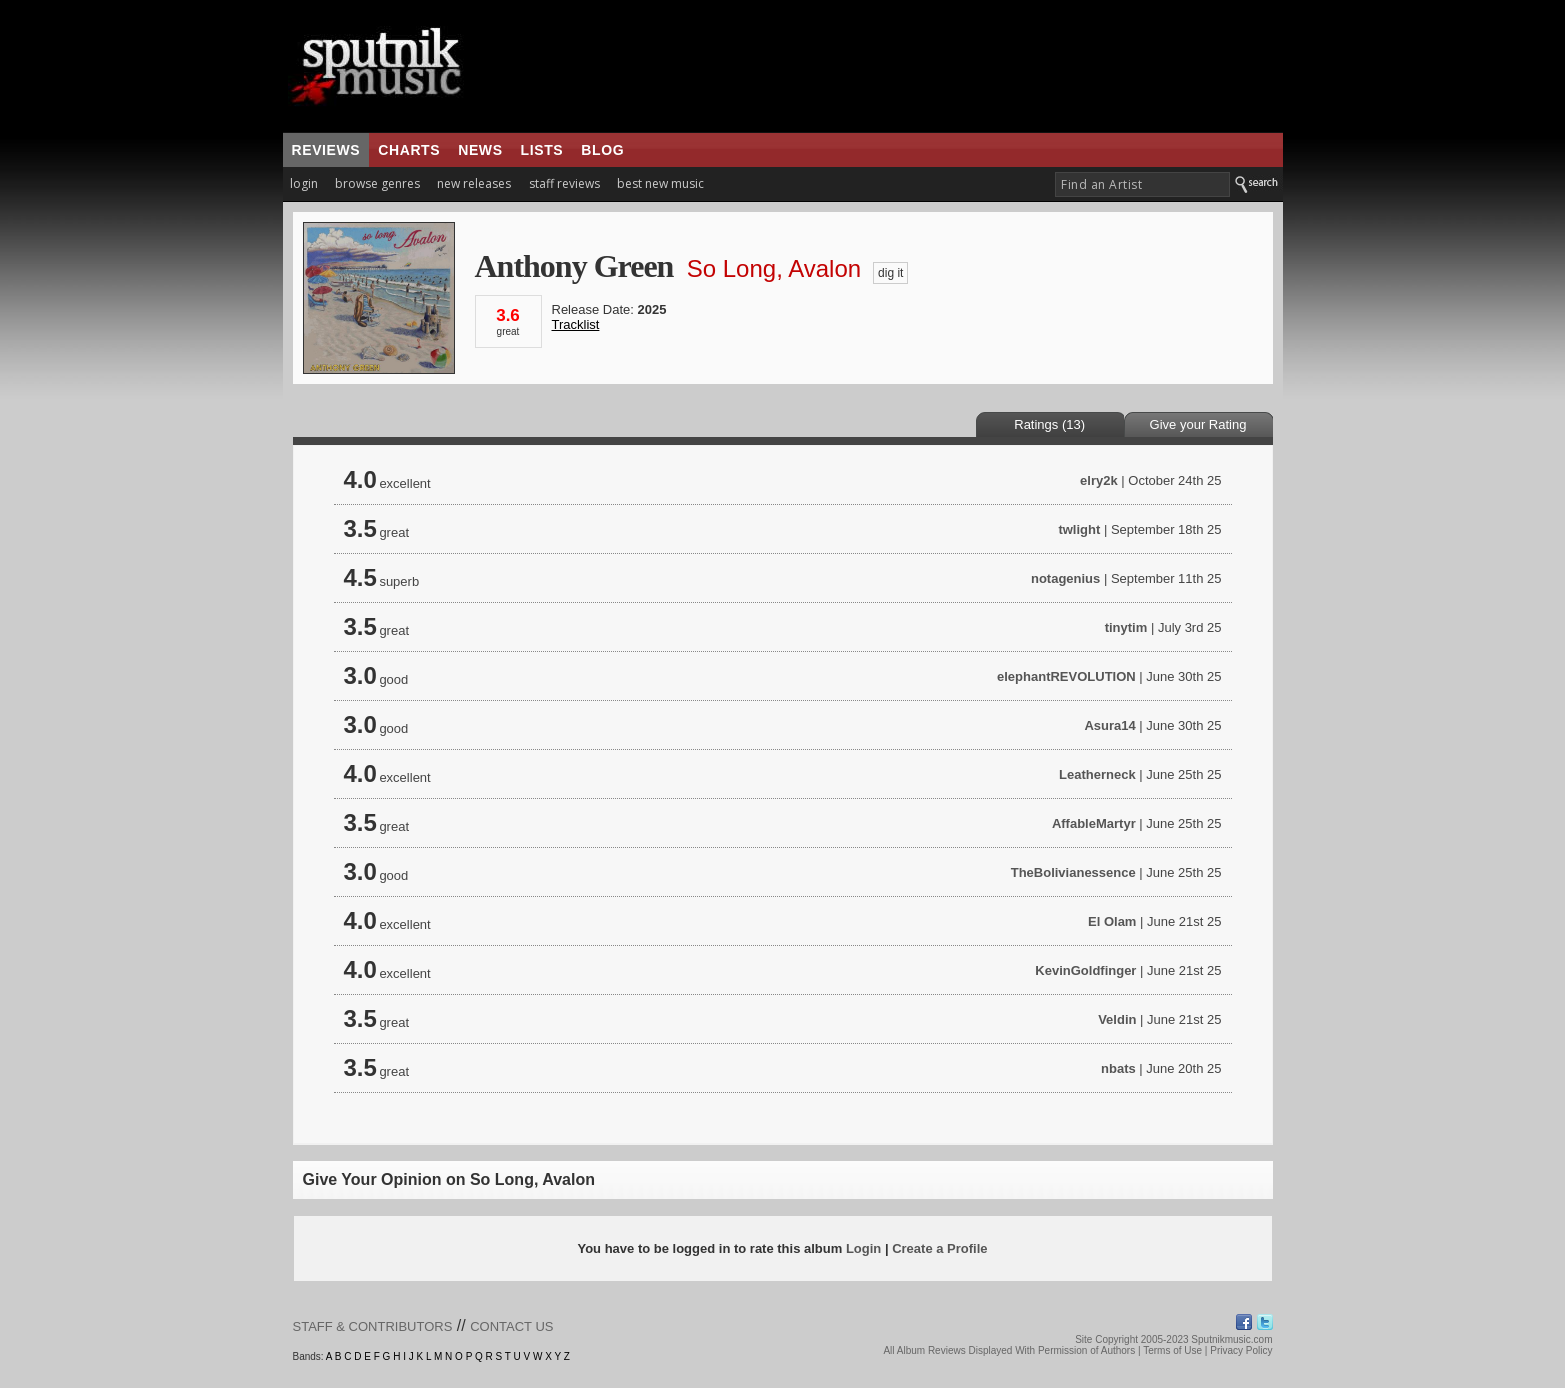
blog (602, 150)
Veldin (1117, 1019)
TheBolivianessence (1073, 872)
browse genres (377, 183)
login (304, 183)
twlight (1079, 529)
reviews (326, 150)
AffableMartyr (1094, 823)
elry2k (1099, 480)
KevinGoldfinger (1085, 970)
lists (542, 150)
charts (409, 150)
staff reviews (564, 183)
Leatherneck (1097, 774)
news (480, 150)
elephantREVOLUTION (1066, 676)
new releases (474, 183)
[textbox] (1142, 184)
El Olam (1112, 921)
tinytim (1126, 627)
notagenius (1065, 578)
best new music (660, 183)
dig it (890, 273)
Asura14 (1109, 725)
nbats (1118, 1068)
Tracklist (576, 324)
